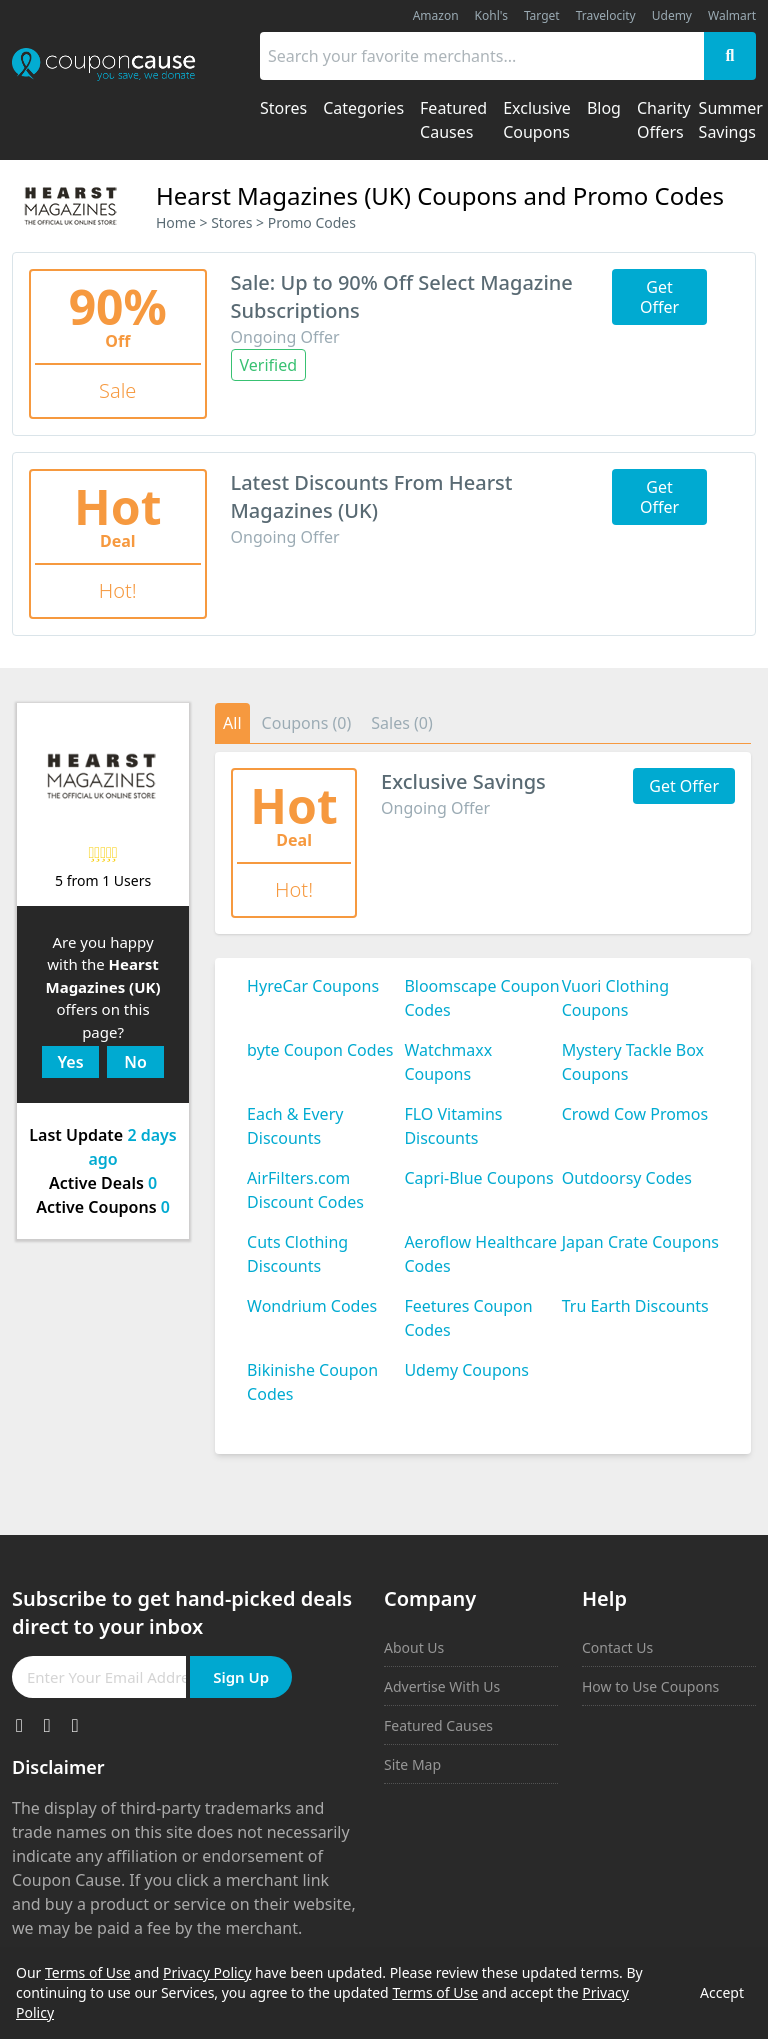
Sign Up (241, 1677)
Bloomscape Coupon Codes (481, 998)
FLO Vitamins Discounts (453, 1126)
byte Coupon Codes (320, 1050)
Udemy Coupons (466, 1370)
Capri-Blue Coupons (478, 1178)
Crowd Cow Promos (635, 1114)
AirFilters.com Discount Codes (305, 1190)
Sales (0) (402, 723)
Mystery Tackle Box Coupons (633, 1062)
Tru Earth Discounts (635, 1306)
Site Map (412, 1764)
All (232, 723)
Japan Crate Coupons (640, 1242)
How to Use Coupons (650, 1686)
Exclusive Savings (463, 781)
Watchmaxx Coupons (448, 1062)
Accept (722, 1992)
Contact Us (617, 1647)
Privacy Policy (207, 1972)
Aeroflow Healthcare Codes (480, 1254)
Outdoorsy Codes (627, 1178)
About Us (414, 1647)
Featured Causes (438, 1725)
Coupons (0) (307, 723)
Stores (231, 222)
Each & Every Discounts (295, 1126)
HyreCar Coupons (313, 986)
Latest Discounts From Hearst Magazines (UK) (372, 496)
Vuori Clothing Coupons (615, 998)
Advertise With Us (442, 1686)
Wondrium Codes (312, 1306)
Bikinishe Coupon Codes (312, 1382)
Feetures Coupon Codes (468, 1318)
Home (176, 222)
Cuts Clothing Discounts (297, 1254)
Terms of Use (88, 1972)
